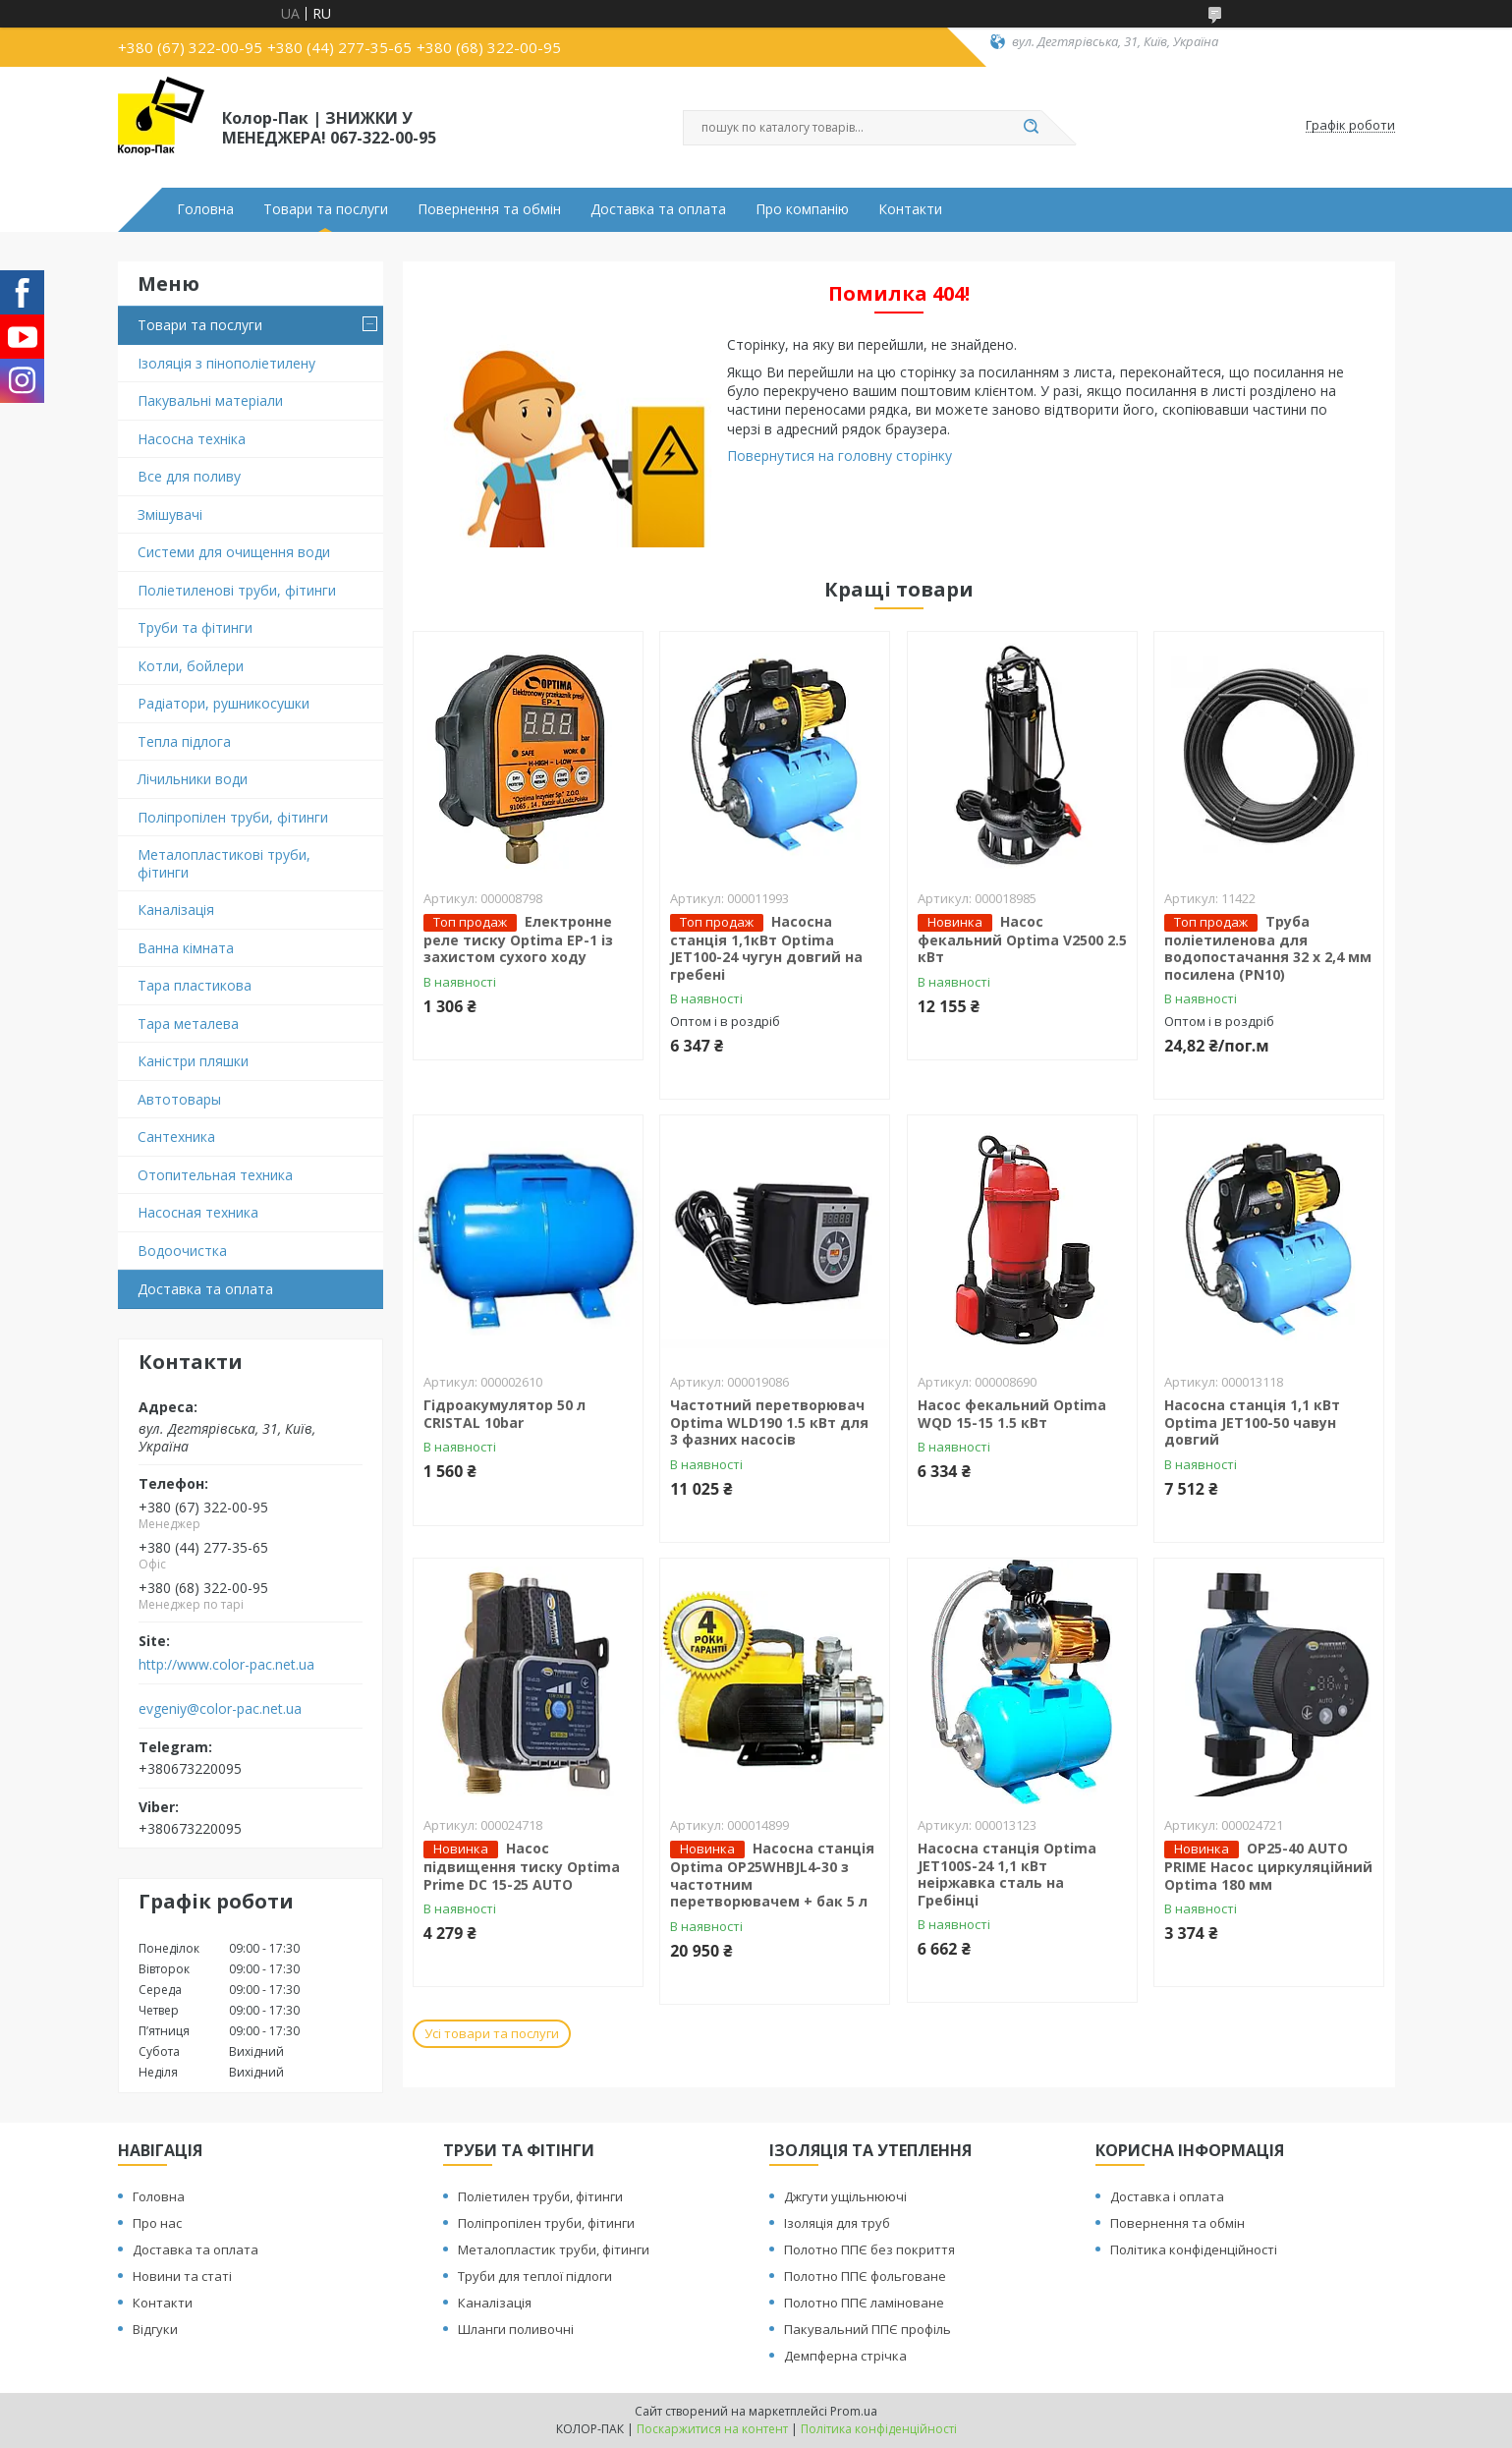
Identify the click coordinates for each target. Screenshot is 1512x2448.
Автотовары (179, 1099)
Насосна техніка (192, 438)
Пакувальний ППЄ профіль (867, 2329)
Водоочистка (182, 1250)
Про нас (157, 2223)
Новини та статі (182, 2276)
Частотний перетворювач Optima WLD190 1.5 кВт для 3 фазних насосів (769, 1422)
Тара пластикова (195, 985)
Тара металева (188, 1023)
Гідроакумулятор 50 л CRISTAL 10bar (504, 1413)
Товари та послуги (325, 209)
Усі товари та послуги (491, 2033)
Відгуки (155, 2329)
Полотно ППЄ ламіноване (864, 2302)
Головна (205, 209)
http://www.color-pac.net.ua (226, 1665)
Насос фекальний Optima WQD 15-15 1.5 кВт (1012, 1413)
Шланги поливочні (516, 2329)
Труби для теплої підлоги (535, 2276)
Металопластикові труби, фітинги (224, 863)
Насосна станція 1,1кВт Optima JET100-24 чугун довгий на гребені (766, 948)
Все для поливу (189, 476)
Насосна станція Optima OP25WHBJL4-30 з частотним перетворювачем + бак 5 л (772, 1874)
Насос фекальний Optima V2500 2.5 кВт (1022, 939)
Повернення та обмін (489, 209)
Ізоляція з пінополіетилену (226, 363)
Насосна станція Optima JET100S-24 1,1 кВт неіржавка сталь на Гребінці (1007, 1874)
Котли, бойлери (191, 665)
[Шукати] (1031, 127)
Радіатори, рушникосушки (223, 703)
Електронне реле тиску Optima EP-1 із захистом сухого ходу (518, 939)
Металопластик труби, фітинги (553, 2249)
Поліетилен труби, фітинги (540, 2196)
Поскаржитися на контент (712, 2428)
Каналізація (176, 909)
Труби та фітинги (195, 627)
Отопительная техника (215, 1175)
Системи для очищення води (234, 551)
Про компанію (802, 209)
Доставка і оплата (1167, 2196)
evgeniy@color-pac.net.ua (220, 1709)
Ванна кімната (186, 948)
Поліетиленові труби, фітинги (237, 590)
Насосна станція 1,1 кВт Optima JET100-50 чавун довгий (1252, 1422)
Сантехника (176, 1136)
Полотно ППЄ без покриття (869, 2249)
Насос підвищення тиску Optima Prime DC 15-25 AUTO (521, 1866)
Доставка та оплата (658, 209)
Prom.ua (853, 2411)
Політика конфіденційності (1193, 2249)
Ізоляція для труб (837, 2223)
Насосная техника (198, 1212)
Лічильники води (193, 778)
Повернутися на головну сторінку (839, 455)
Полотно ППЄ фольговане (865, 2276)
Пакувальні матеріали (210, 400)
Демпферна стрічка (845, 2355)
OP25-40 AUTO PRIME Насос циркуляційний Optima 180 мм (1268, 1866)
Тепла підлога (184, 741)
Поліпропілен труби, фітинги (233, 817)
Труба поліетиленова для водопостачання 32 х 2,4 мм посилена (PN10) (1268, 948)
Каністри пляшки (193, 1061)
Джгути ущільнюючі (845, 2196)
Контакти (910, 209)
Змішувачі (170, 514)
